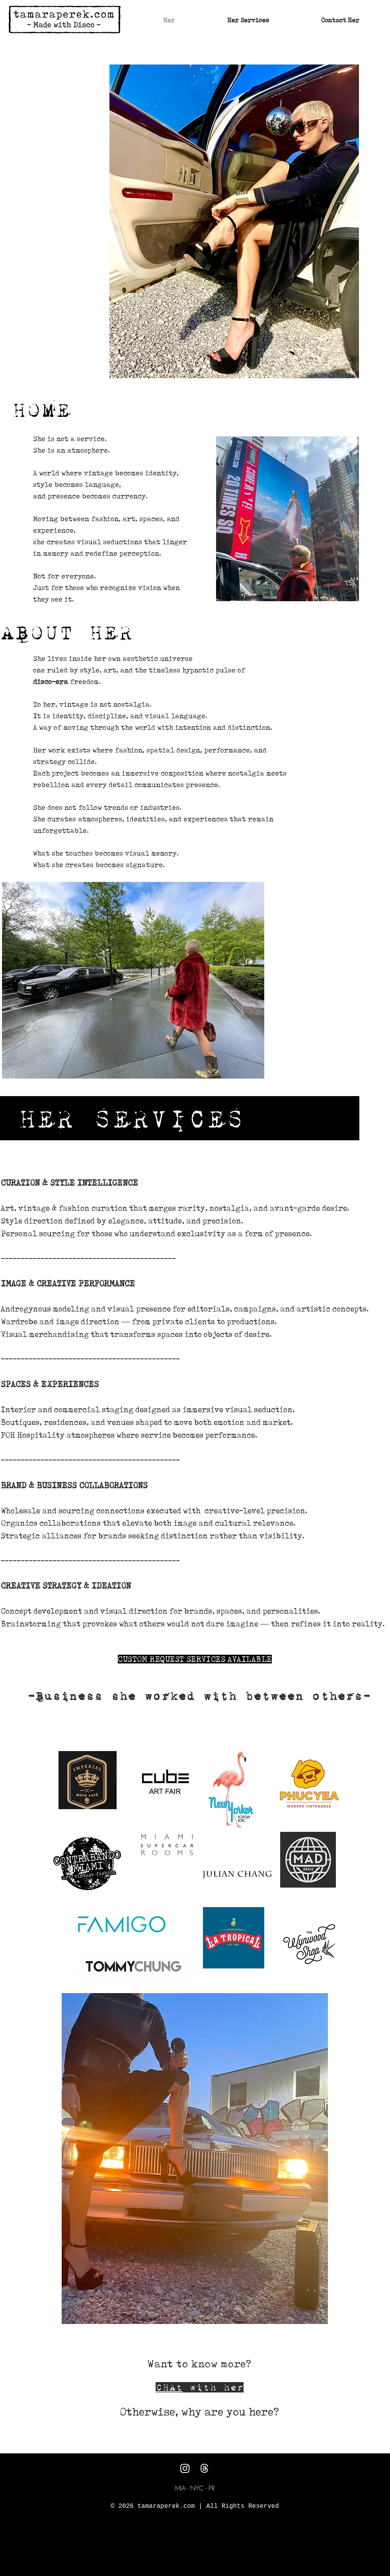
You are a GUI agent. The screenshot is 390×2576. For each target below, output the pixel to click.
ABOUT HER (66, 632)
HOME (41, 410)
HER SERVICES (131, 1118)
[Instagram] (185, 2468)
